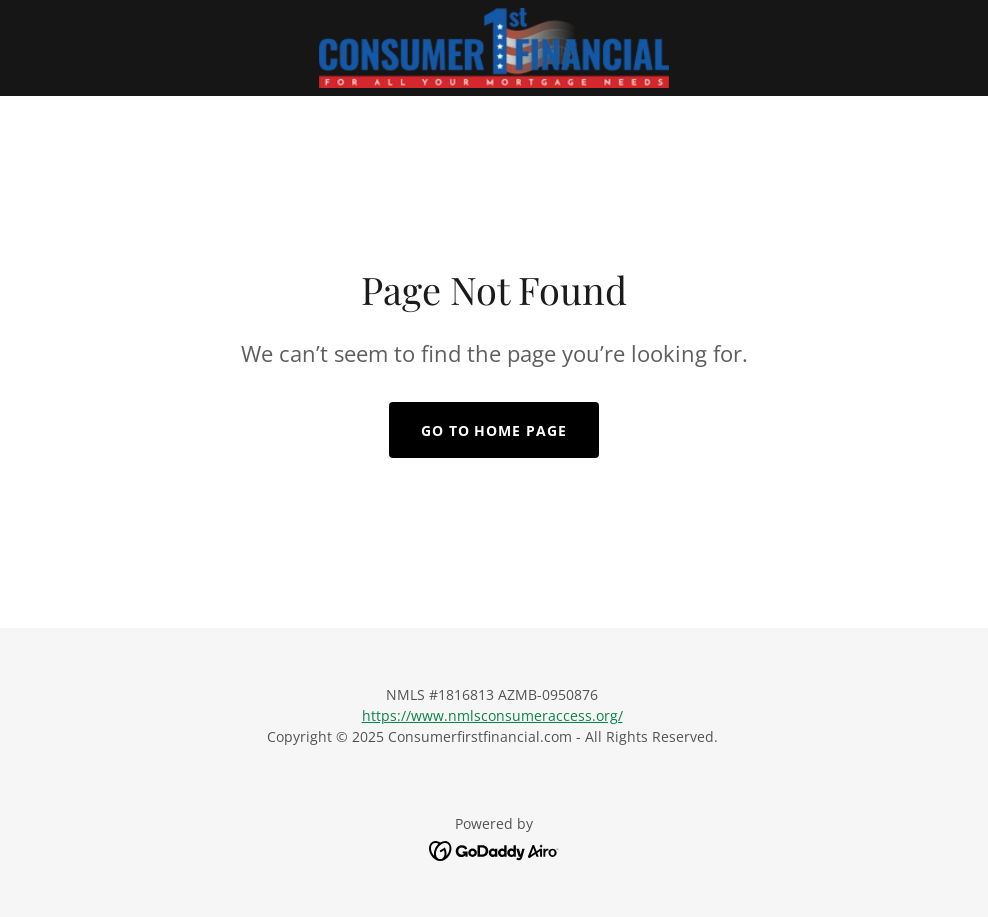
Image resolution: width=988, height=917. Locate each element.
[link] (494, 48)
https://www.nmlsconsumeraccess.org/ (492, 715)
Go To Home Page (494, 430)
